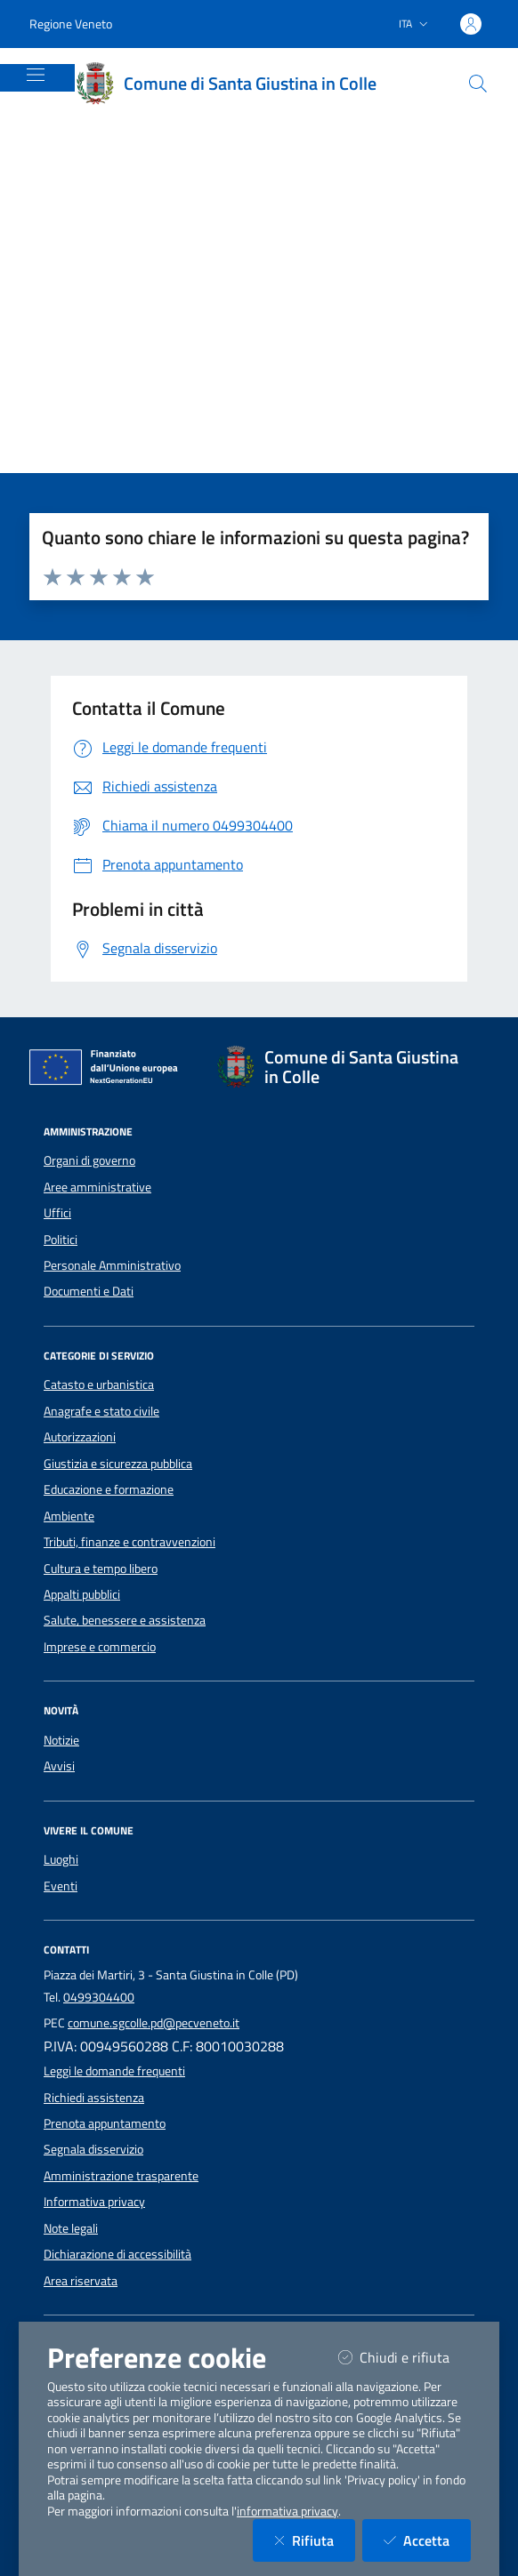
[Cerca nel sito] (478, 83)
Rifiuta (314, 2540)
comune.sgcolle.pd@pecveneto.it (153, 2023)
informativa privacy (287, 2511)
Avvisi (59, 1766)
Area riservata (80, 2281)
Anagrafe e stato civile (101, 1411)
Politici (60, 1239)
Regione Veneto (70, 23)
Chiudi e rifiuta (404, 2357)
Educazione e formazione (109, 1489)
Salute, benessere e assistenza (125, 1620)
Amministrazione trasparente (121, 2176)
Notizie (61, 1740)
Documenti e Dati (89, 1291)
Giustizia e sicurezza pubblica (118, 1463)
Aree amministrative (97, 1187)
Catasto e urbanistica (99, 1384)
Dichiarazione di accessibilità (117, 2254)
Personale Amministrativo (112, 1265)
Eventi (60, 1886)
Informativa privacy (94, 2201)
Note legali (71, 2228)
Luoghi (61, 1859)
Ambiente (69, 1516)
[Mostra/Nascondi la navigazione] (35, 74)
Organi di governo (89, 1160)
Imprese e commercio (100, 1647)
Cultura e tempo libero (101, 1568)
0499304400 (98, 1997)
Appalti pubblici (82, 1594)
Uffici (57, 1213)
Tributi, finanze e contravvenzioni (129, 1542)
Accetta (427, 2540)
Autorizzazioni (80, 1437)
